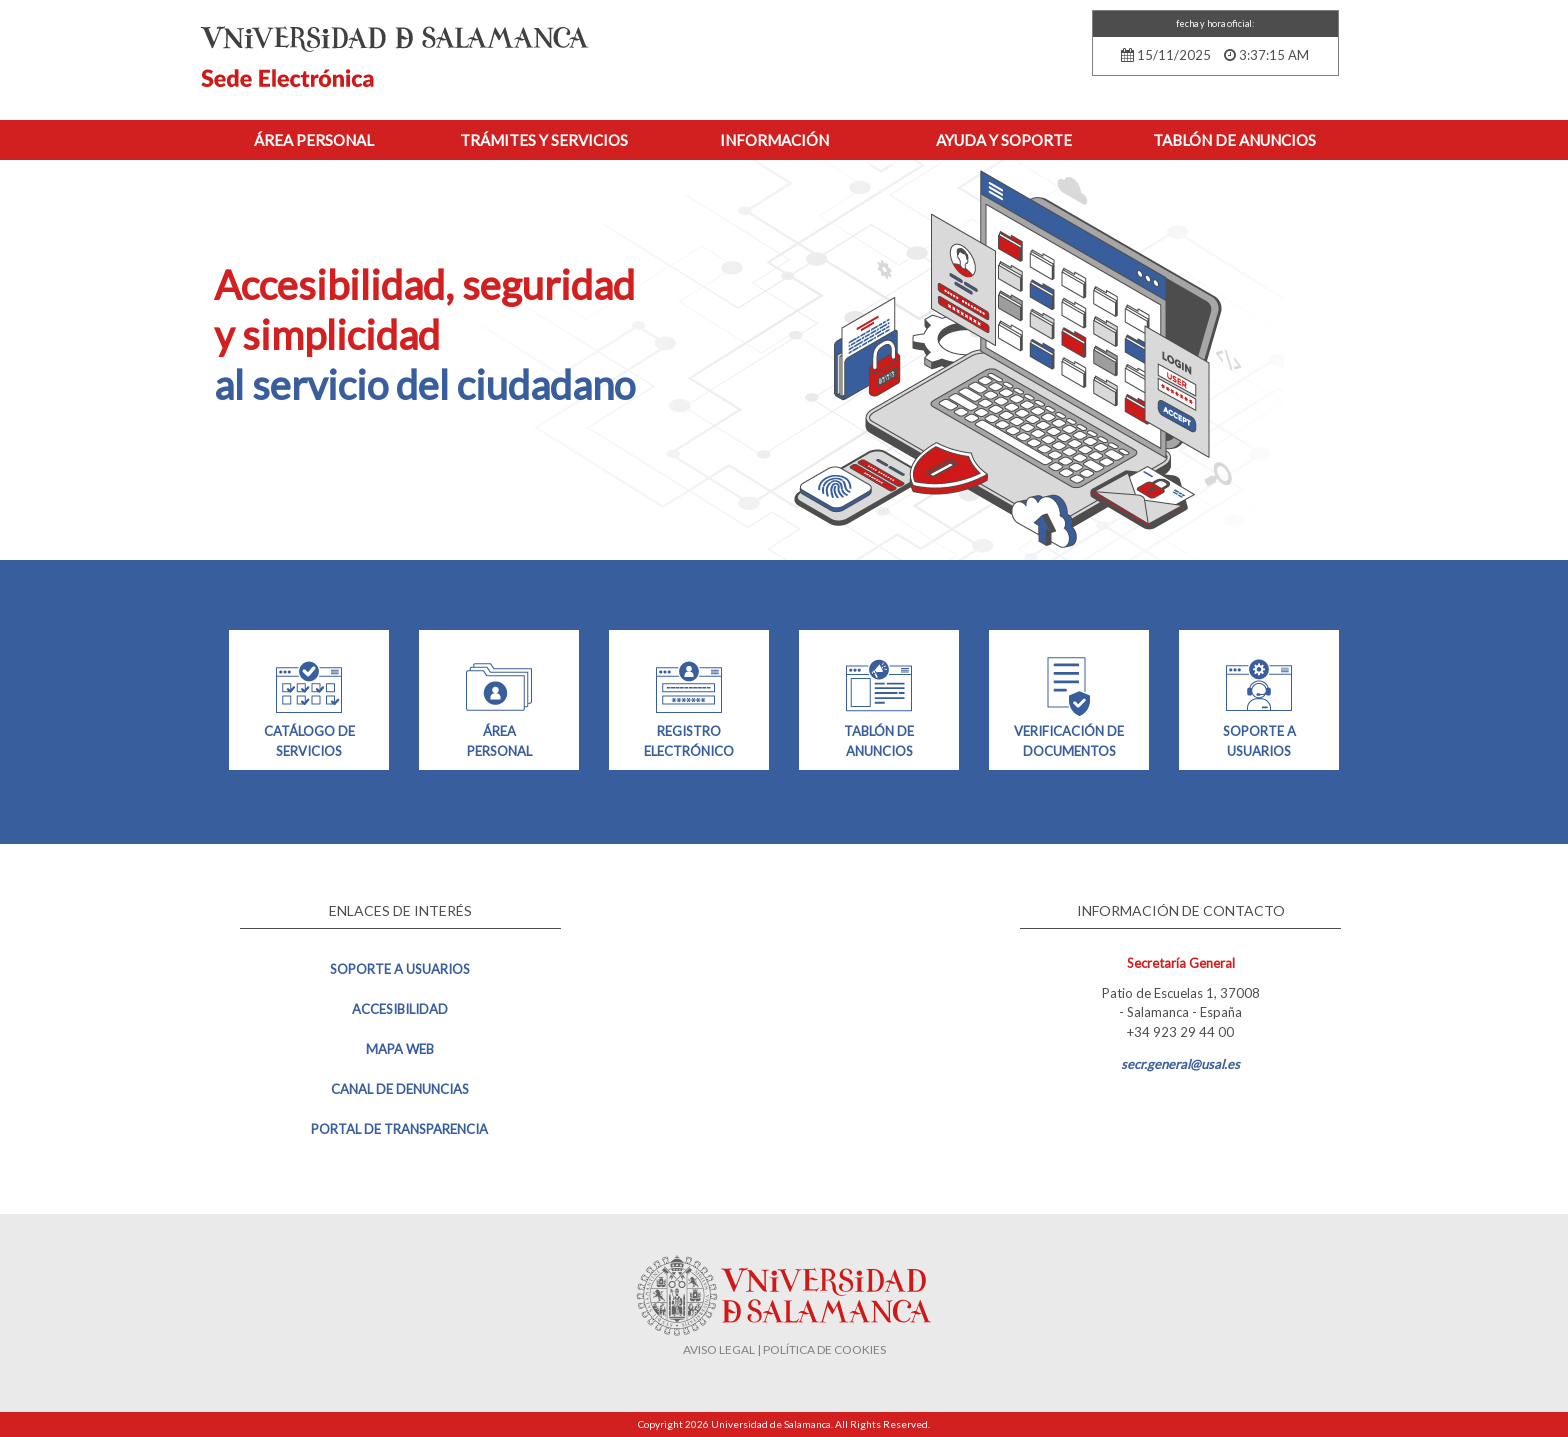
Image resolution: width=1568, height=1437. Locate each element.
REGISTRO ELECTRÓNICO (689, 705)
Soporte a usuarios (400, 969)
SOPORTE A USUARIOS (1259, 705)
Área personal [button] (314, 140)
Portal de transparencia (399, 1129)
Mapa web (400, 1049)
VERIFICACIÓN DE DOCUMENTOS (1069, 705)
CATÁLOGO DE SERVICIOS (309, 705)
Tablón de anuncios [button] (1234, 140)
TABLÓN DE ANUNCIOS (879, 705)
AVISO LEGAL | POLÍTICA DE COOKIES (784, 1349)
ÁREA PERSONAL (499, 705)
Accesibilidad (400, 1009)
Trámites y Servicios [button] (544, 140)
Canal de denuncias (400, 1089)
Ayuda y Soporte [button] (1004, 140)
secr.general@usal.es (1180, 1064)
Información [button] (774, 140)
